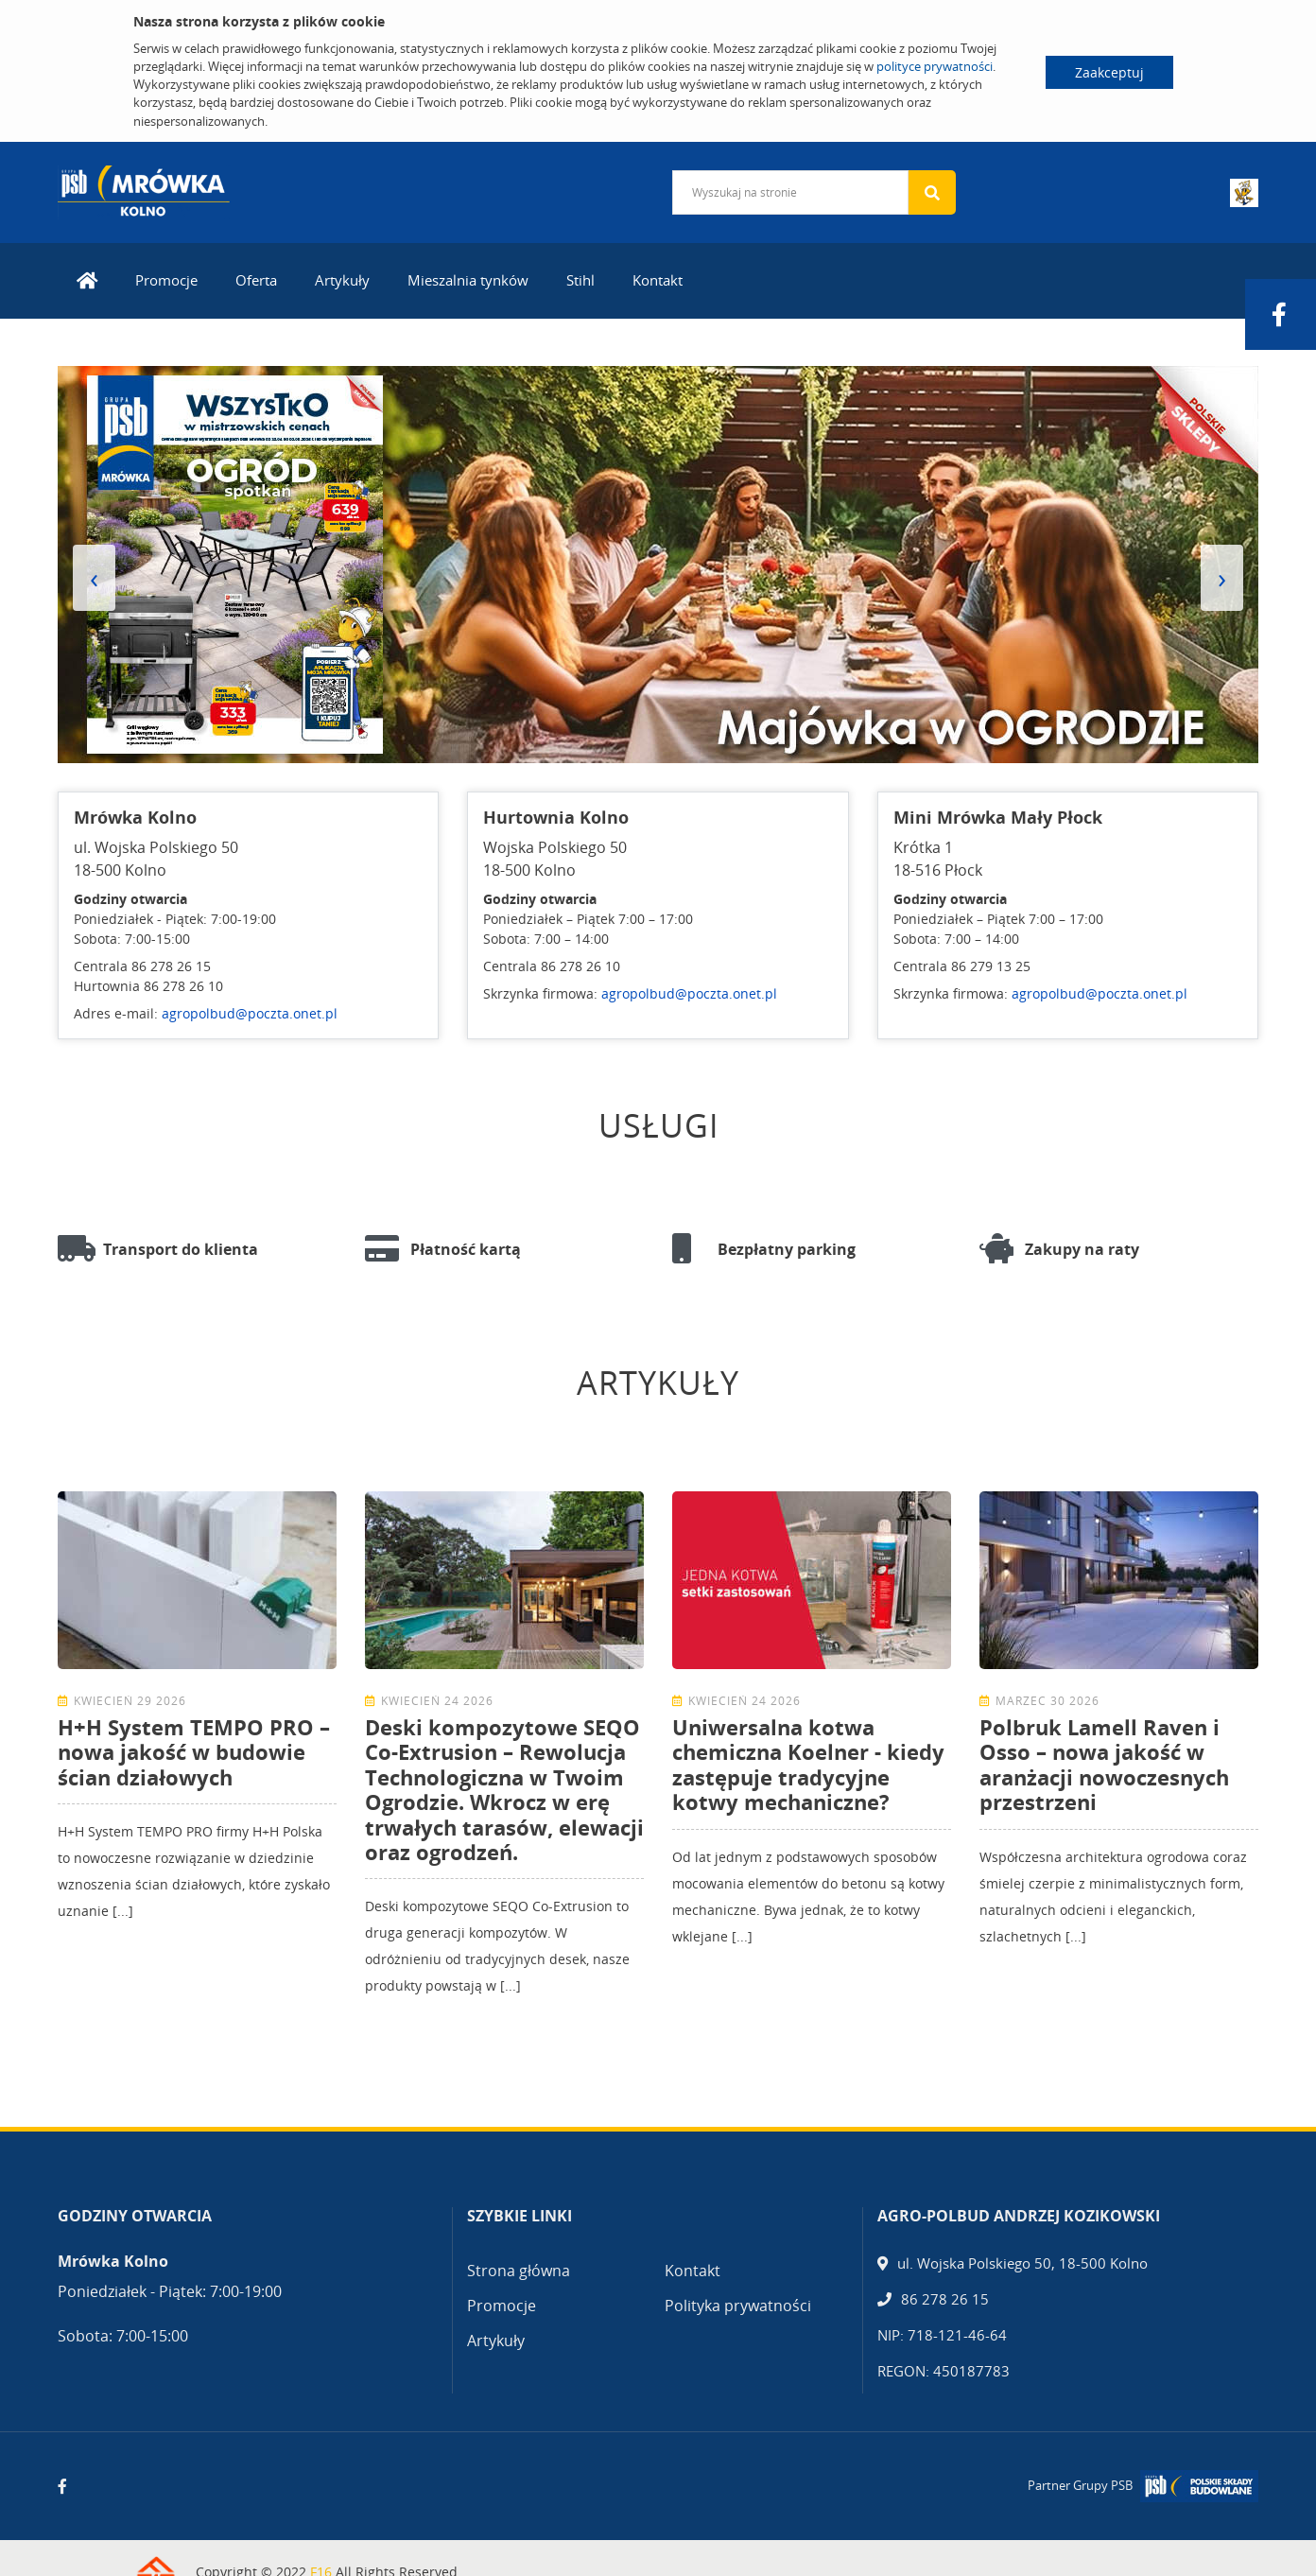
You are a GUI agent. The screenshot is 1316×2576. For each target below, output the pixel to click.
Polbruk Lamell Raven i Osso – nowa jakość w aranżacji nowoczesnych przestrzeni (1104, 1764)
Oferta (256, 279)
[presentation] (94, 578)
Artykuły (342, 279)
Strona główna (518, 2270)
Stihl (580, 279)
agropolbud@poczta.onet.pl (250, 1013)
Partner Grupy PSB (1080, 2485)
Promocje (166, 279)
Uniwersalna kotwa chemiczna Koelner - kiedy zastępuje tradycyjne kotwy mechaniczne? (808, 1764)
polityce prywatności (934, 66)
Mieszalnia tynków (467, 279)
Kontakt (657, 279)
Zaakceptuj (1109, 72)
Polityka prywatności (738, 2305)
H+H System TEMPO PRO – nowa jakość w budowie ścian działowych (194, 1752)
